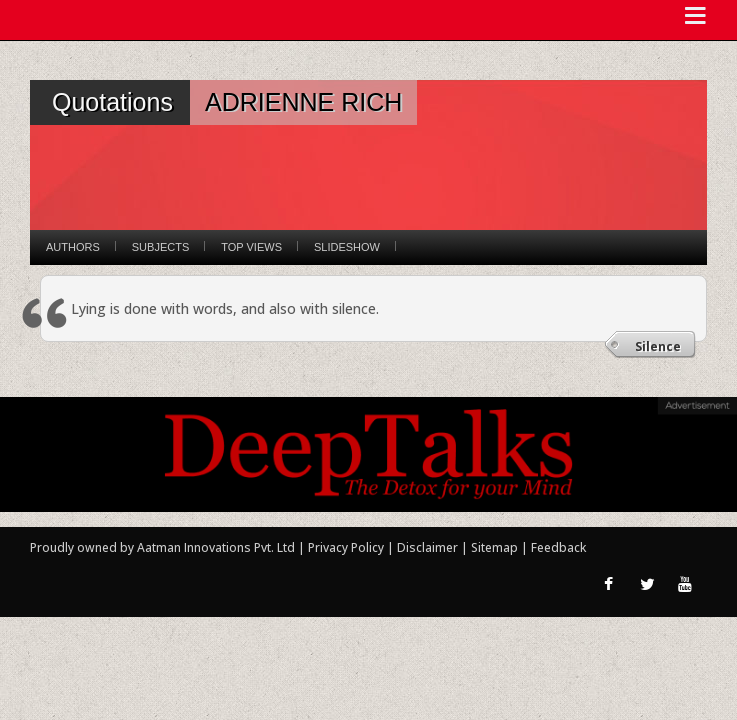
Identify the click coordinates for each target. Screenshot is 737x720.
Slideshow (347, 247)
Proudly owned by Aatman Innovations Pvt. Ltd (162, 547)
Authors (73, 247)
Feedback (558, 547)
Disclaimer (427, 547)
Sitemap (496, 547)
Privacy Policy (347, 547)
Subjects (160, 247)
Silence (658, 346)
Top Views (251, 247)
